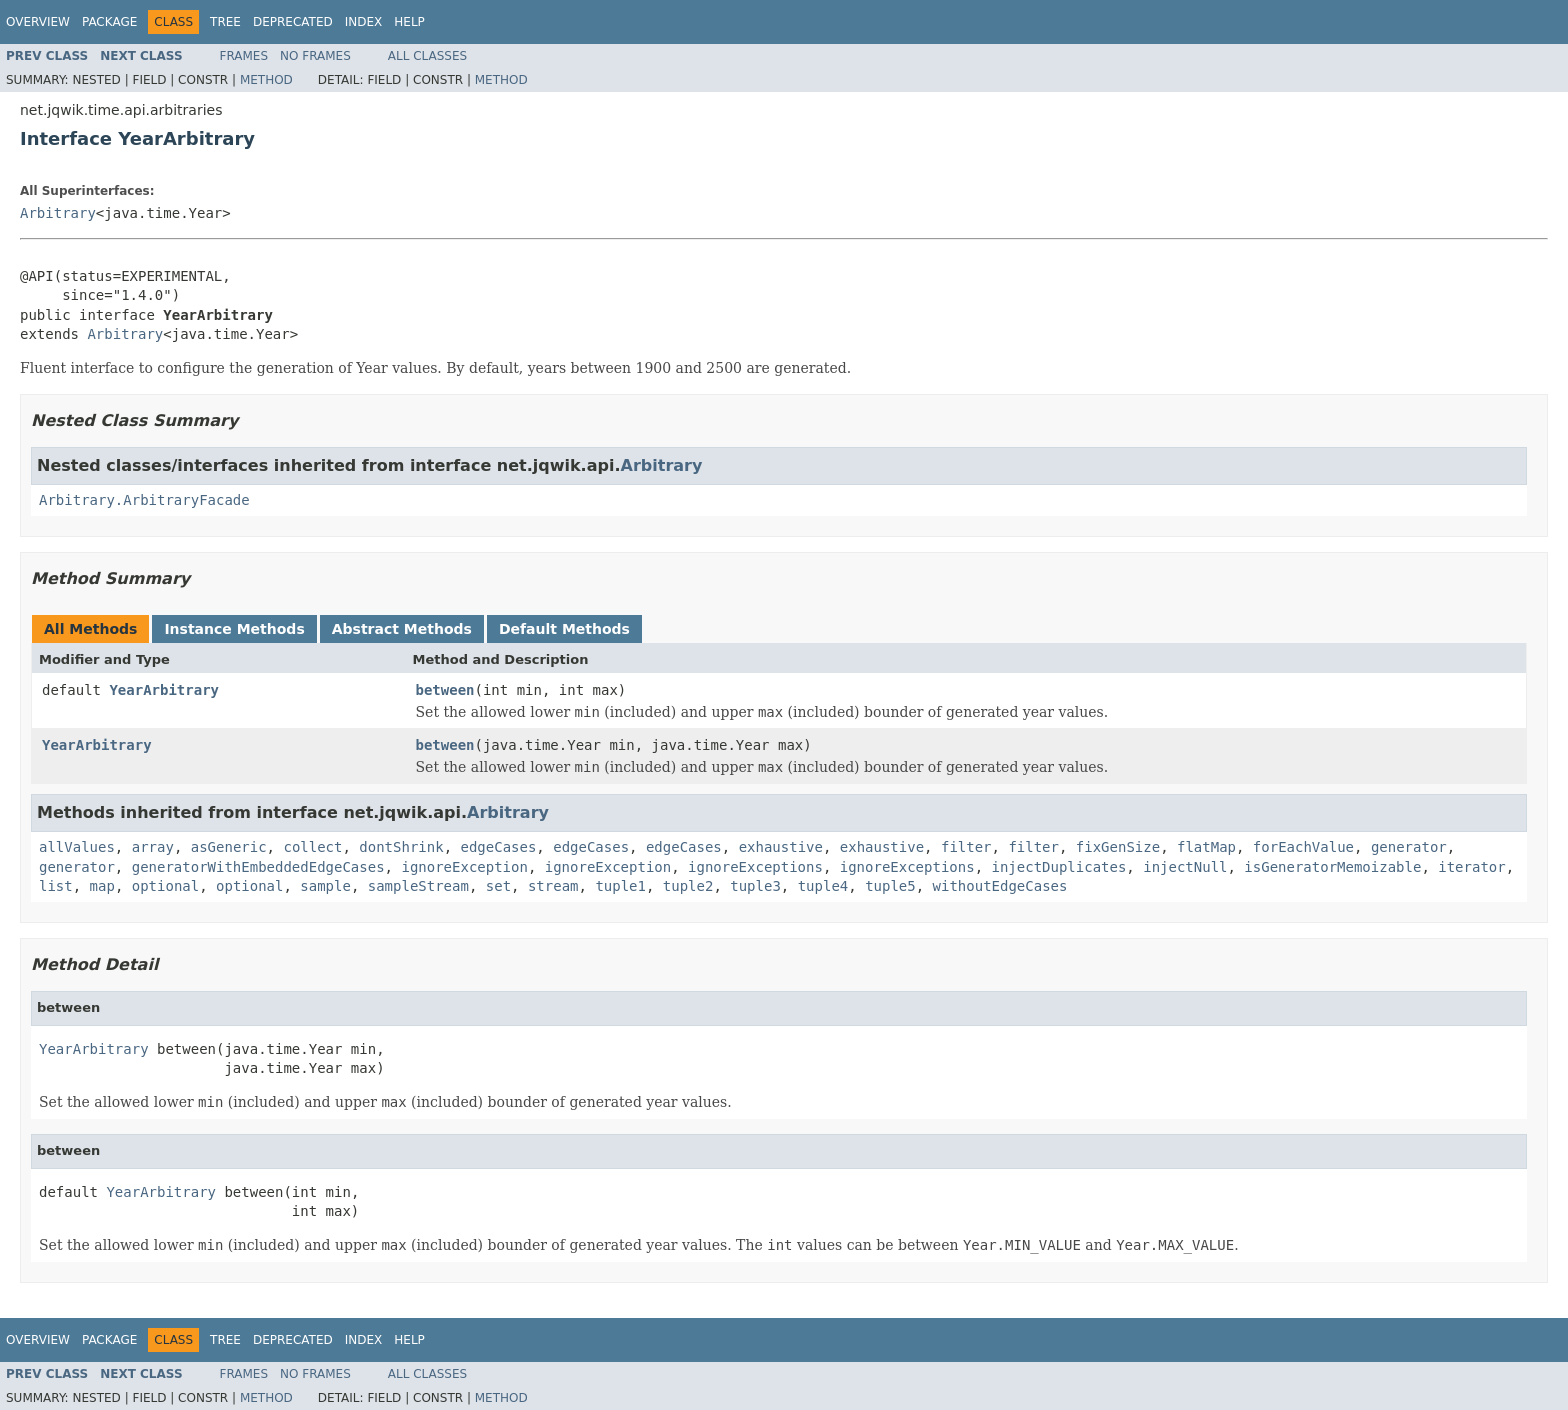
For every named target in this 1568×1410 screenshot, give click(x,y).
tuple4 (823, 886)
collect (312, 847)
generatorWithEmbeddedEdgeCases (258, 867)
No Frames (315, 56)
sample (325, 886)
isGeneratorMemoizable (1332, 867)
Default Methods (564, 629)
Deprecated (293, 22)
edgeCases (498, 847)
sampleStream (418, 886)
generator (1409, 847)
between (445, 690)
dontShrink (401, 847)
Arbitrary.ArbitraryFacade (144, 500)
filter (966, 847)
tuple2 (688, 886)
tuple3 (755, 886)
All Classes (427, 56)
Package (109, 22)
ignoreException (464, 867)
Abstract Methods (402, 629)
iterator (1471, 867)
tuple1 (620, 886)
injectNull (1185, 867)
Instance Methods (234, 629)
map (102, 886)
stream (553, 886)
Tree (225, 22)
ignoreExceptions (755, 867)
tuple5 (890, 886)
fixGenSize (1118, 847)
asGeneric (229, 847)
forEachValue (1303, 847)
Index (364, 22)
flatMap (1206, 847)
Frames (244, 56)
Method (266, 80)
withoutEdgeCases (1000, 886)
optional (165, 886)
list (56, 886)
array (153, 847)
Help (409, 22)
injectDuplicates (1058, 867)
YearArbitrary (164, 690)
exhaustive (781, 847)
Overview (38, 22)
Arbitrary (58, 213)
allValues (77, 847)
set (498, 886)
